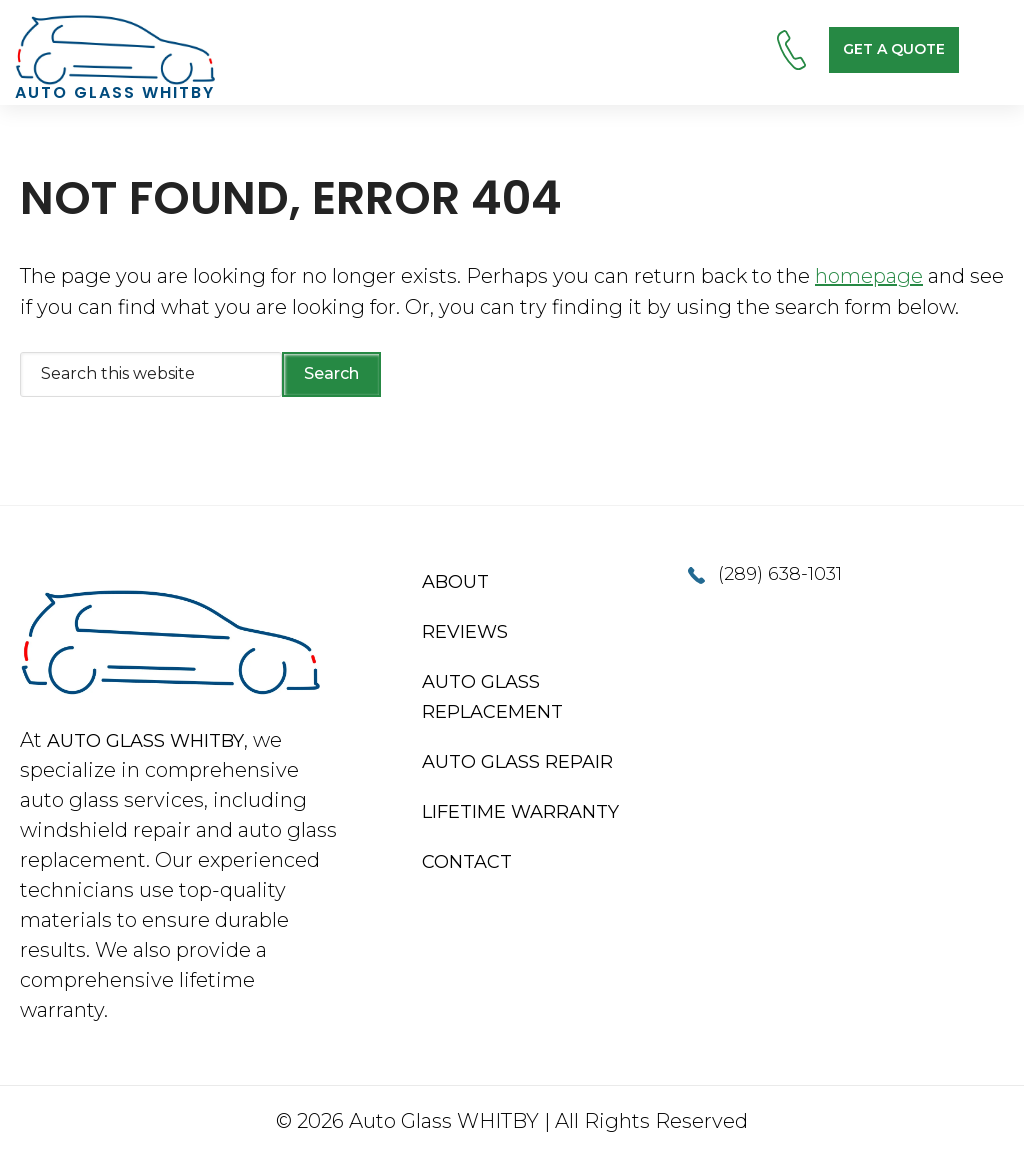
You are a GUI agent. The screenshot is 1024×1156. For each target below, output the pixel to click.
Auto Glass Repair (517, 762)
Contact (467, 862)
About (455, 582)
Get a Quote (894, 49)
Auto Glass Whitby (145, 741)
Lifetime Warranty (520, 812)
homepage (869, 276)
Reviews (465, 632)
